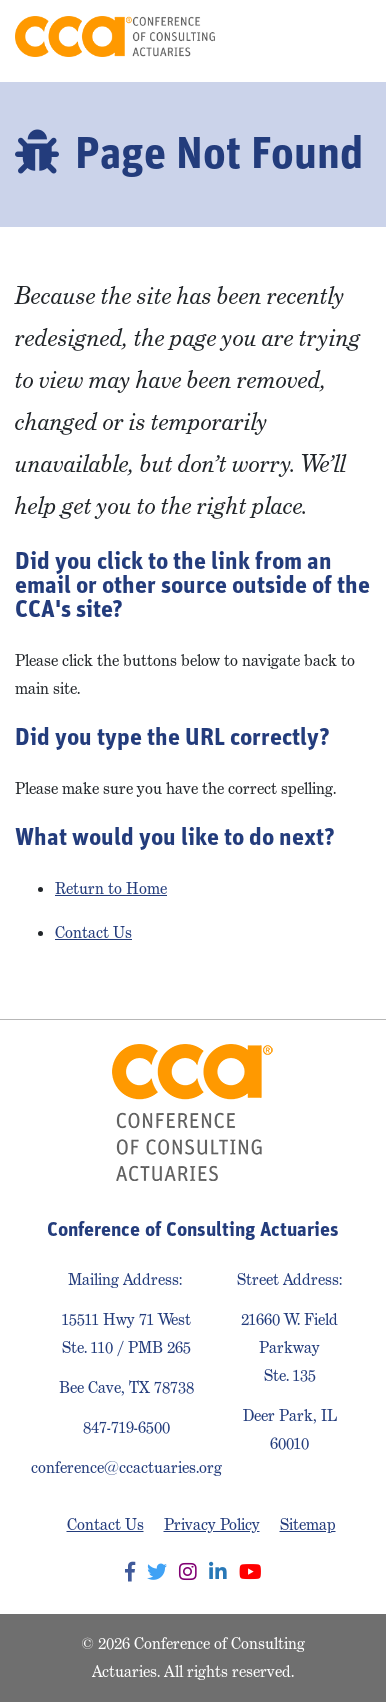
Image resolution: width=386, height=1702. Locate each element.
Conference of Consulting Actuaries (115, 36)
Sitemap (308, 1524)
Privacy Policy (212, 1524)
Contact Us (93, 932)
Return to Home (111, 888)
